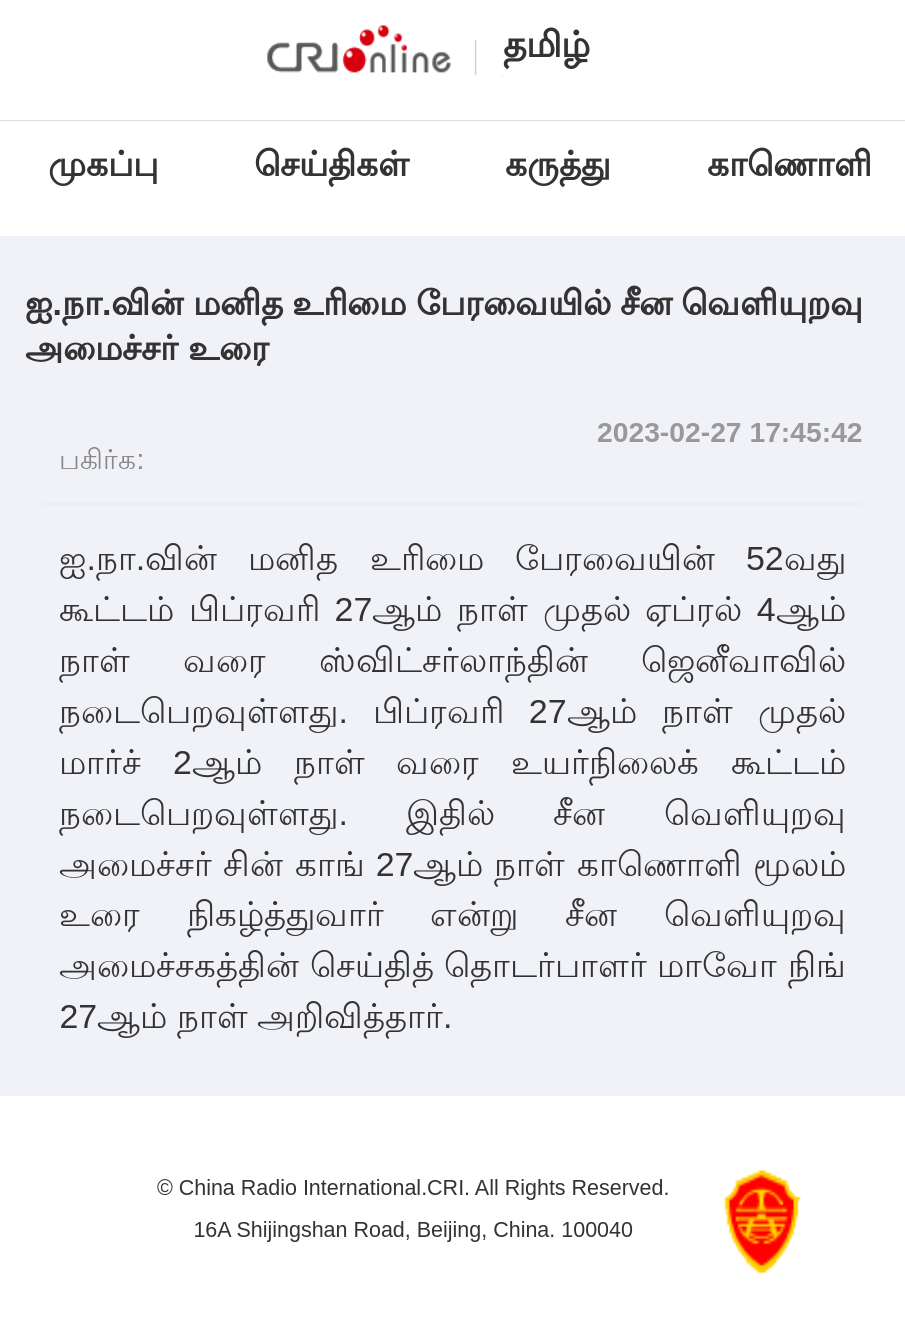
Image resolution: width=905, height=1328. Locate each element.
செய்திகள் (331, 164)
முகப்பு (103, 164)
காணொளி (794, 164)
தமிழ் (546, 44)
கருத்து (557, 164)
